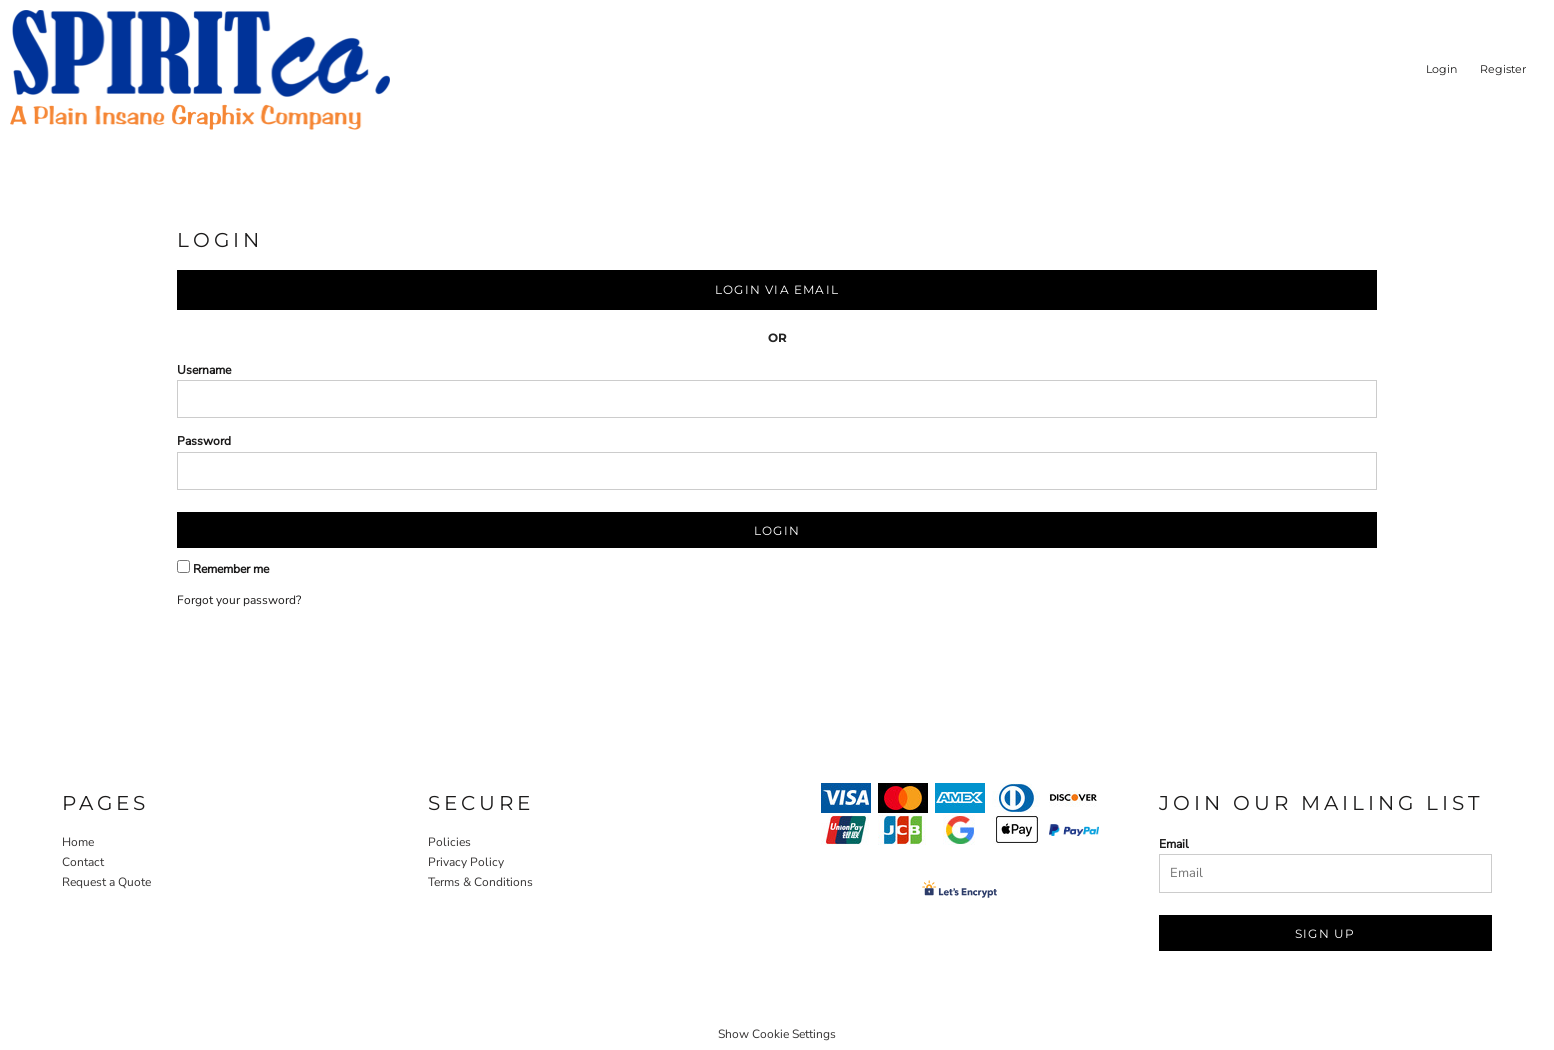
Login (1441, 69)
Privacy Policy (466, 862)
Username (204, 370)
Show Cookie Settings (777, 1034)
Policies (449, 842)
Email (1174, 844)
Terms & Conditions (480, 882)
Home (78, 842)
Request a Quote (106, 882)
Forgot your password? (239, 600)
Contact (83, 862)
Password (204, 441)
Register (1503, 69)
